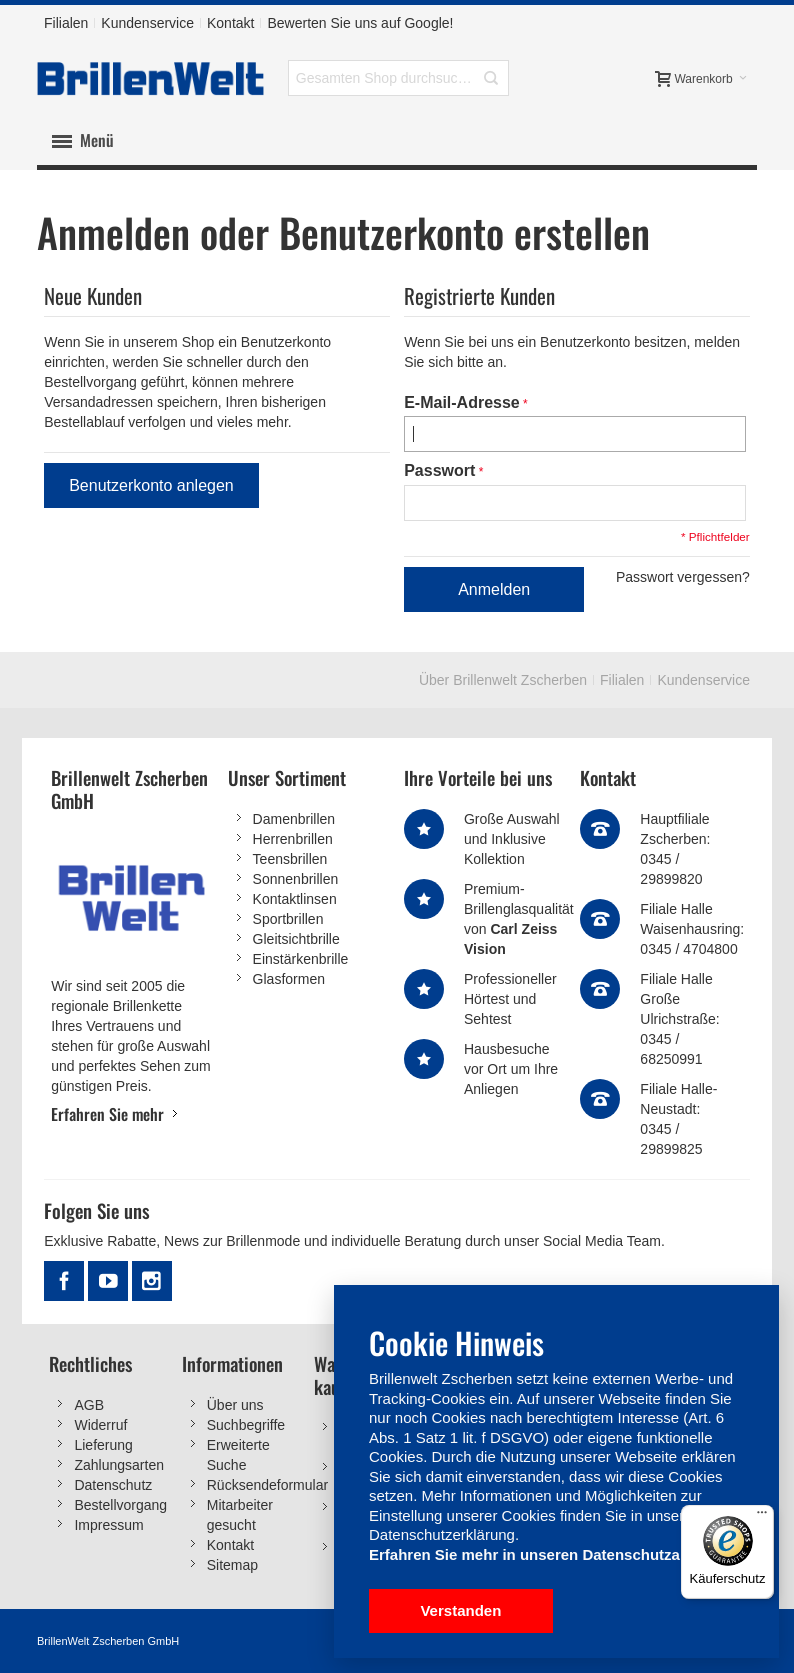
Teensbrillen (290, 860)
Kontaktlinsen (295, 900)
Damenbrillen (294, 820)
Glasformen (289, 980)
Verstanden (460, 1610)
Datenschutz (113, 1485)
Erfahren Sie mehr (107, 1114)
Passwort (439, 471)
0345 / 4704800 (688, 950)
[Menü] (762, 1517)
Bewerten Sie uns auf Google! (360, 23)
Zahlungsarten (119, 1465)
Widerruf (100, 1425)
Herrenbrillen (293, 840)
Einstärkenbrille (301, 960)
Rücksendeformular (267, 1485)
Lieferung (103, 1445)
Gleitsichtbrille (296, 940)
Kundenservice (147, 23)
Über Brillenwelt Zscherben (503, 681)
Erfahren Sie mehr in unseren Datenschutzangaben (551, 1554)
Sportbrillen (288, 920)
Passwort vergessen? (683, 578)
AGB (89, 1405)
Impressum (108, 1525)
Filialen (66, 23)
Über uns (235, 1405)
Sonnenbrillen (296, 880)
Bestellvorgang (120, 1505)
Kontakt (230, 23)
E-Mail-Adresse (462, 402)
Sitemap (232, 1565)
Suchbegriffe (246, 1425)
